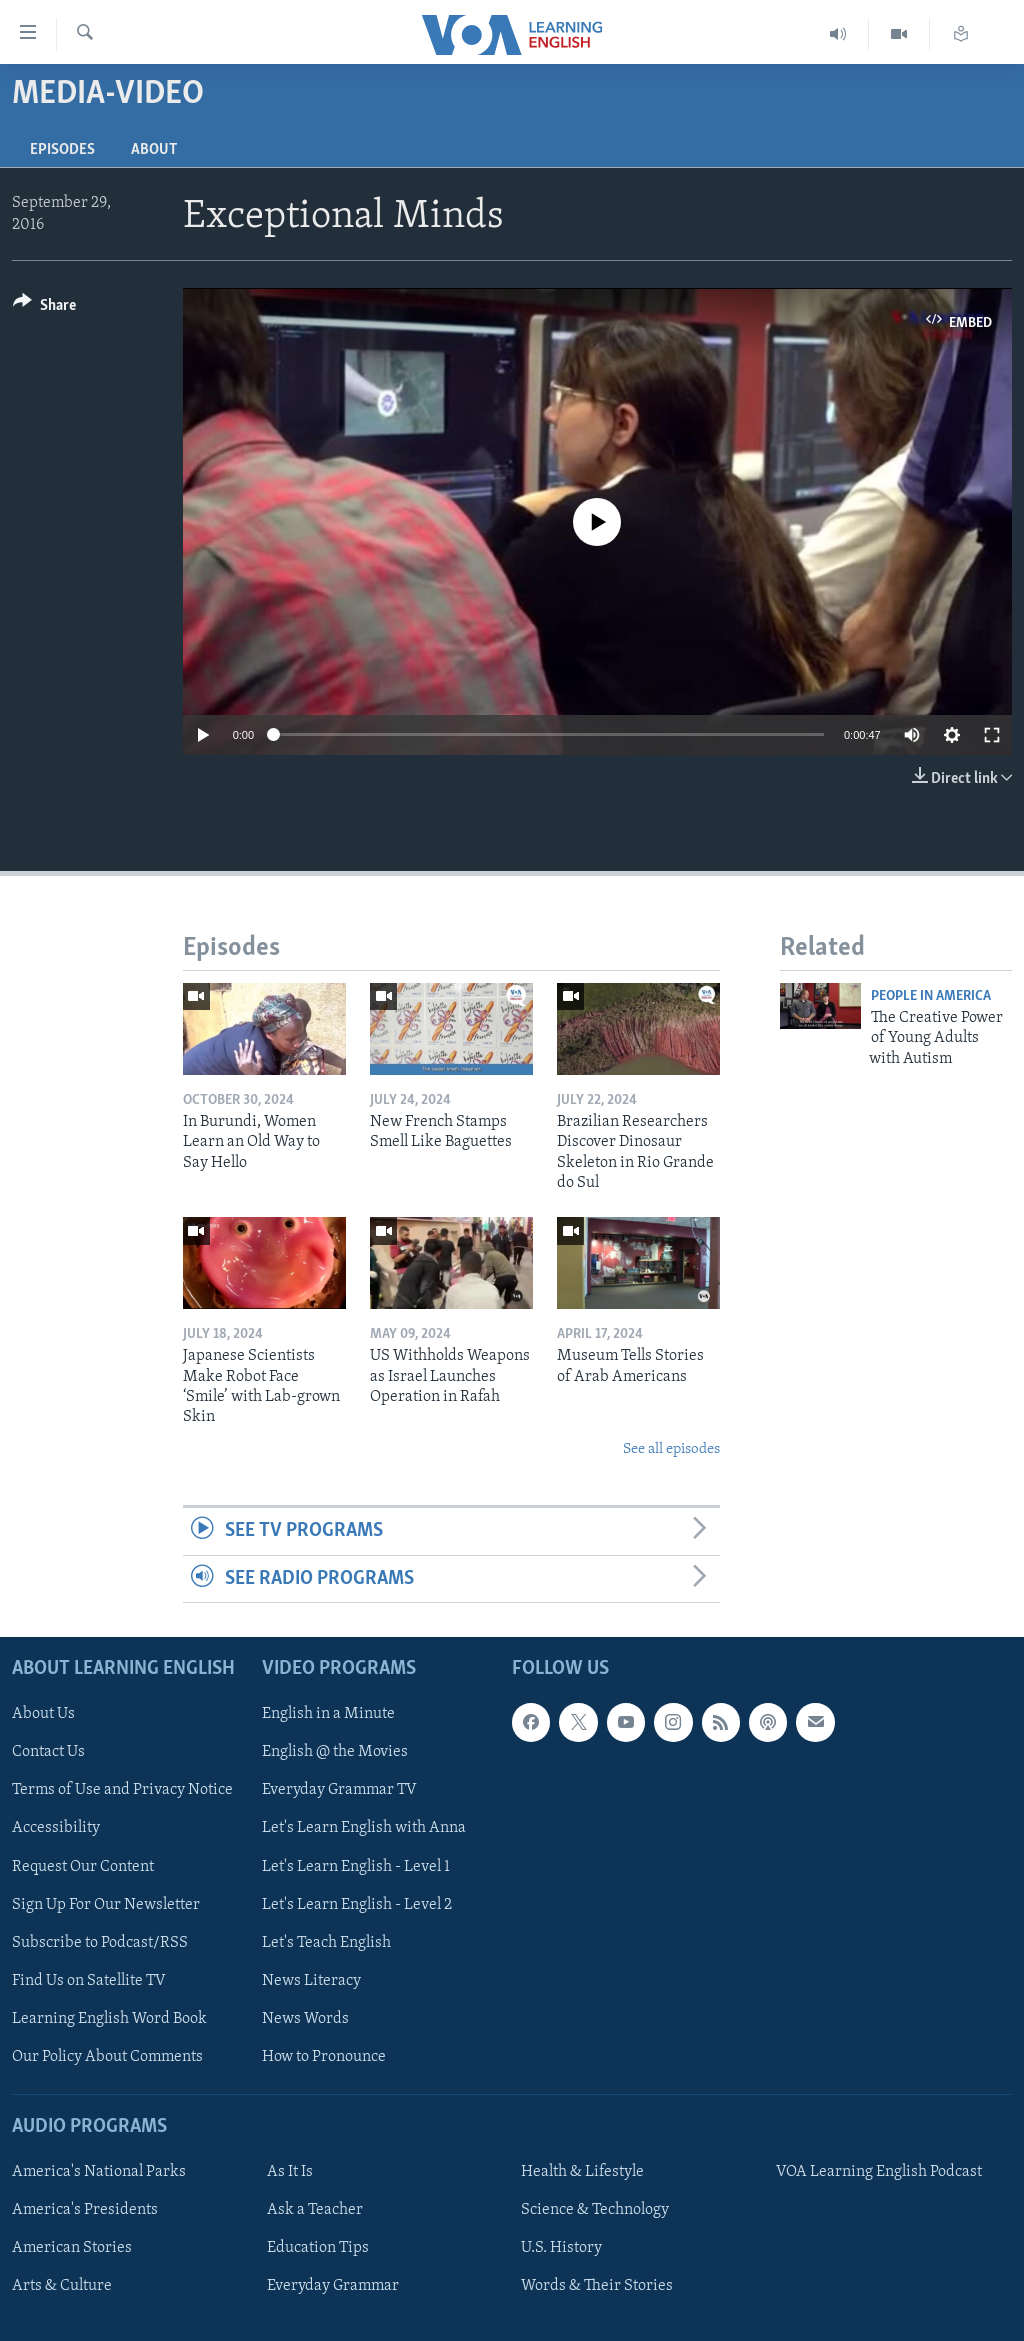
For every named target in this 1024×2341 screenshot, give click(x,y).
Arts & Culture (62, 2286)
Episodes (62, 150)
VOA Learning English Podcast (879, 2172)
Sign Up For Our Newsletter (106, 1905)
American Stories (72, 2248)
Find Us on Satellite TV (89, 1981)
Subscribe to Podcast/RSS (100, 1943)
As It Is (290, 2172)
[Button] (44, 308)
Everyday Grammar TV (339, 1790)
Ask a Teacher (315, 2210)
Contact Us (48, 1752)
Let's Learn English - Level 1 (356, 1866)
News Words (305, 2019)
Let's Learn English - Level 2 (357, 1905)
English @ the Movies (335, 1752)
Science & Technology (595, 2210)
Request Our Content (83, 1866)
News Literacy (311, 1981)
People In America (931, 996)
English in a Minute (328, 1714)
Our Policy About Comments (107, 2057)
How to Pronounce (324, 2057)
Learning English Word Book (109, 2019)
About (154, 150)
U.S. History (561, 2248)
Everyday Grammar (333, 2286)
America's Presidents (85, 2210)
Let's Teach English (326, 1943)
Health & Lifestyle (582, 2172)
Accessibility (56, 1828)
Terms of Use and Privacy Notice (122, 1790)
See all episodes (671, 1449)
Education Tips (318, 2248)
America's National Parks (99, 2172)
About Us (43, 1714)
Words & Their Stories (597, 2286)
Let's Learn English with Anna (364, 1828)
